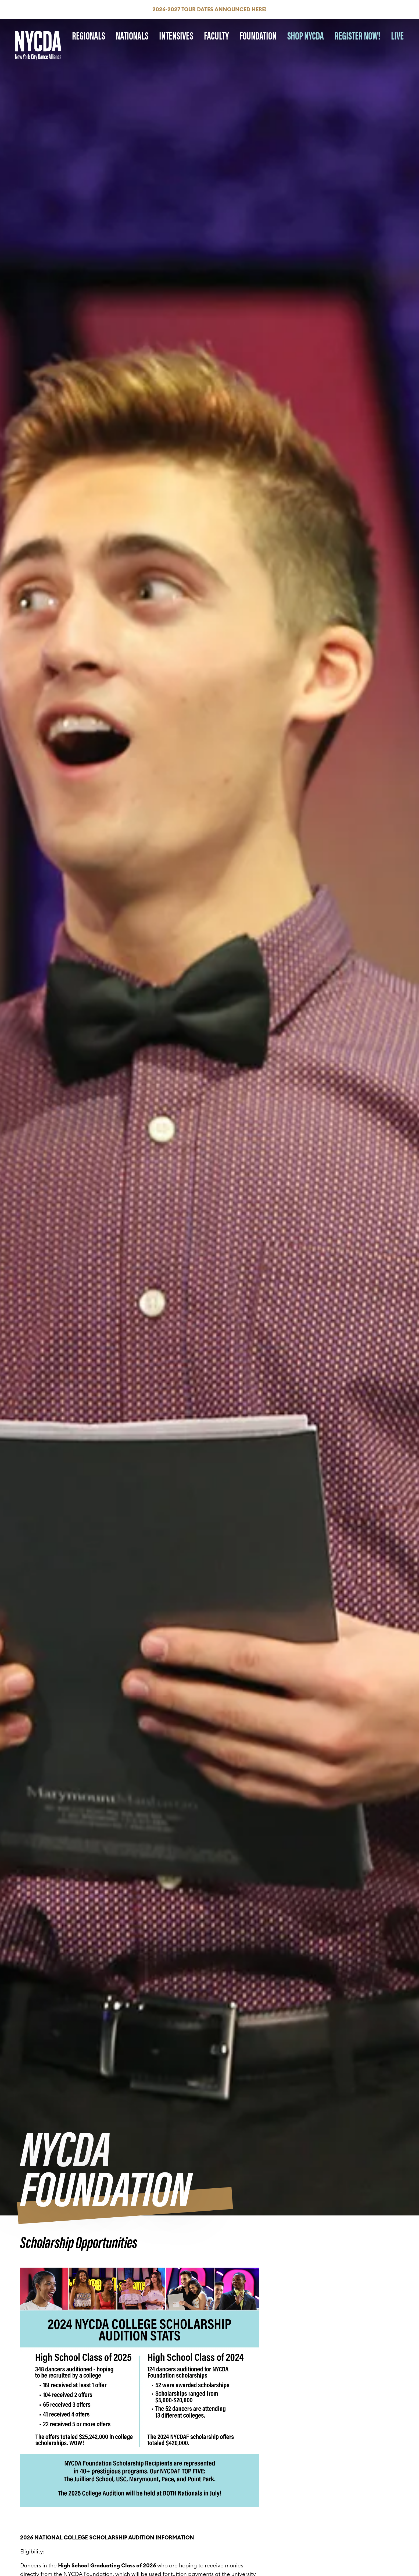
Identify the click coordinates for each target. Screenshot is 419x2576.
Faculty (216, 35)
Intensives (176, 35)
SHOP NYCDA (305, 35)
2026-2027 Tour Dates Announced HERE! (209, 9)
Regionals (88, 35)
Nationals (132, 35)
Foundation (258, 35)
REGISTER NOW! (357, 35)
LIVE (397, 35)
